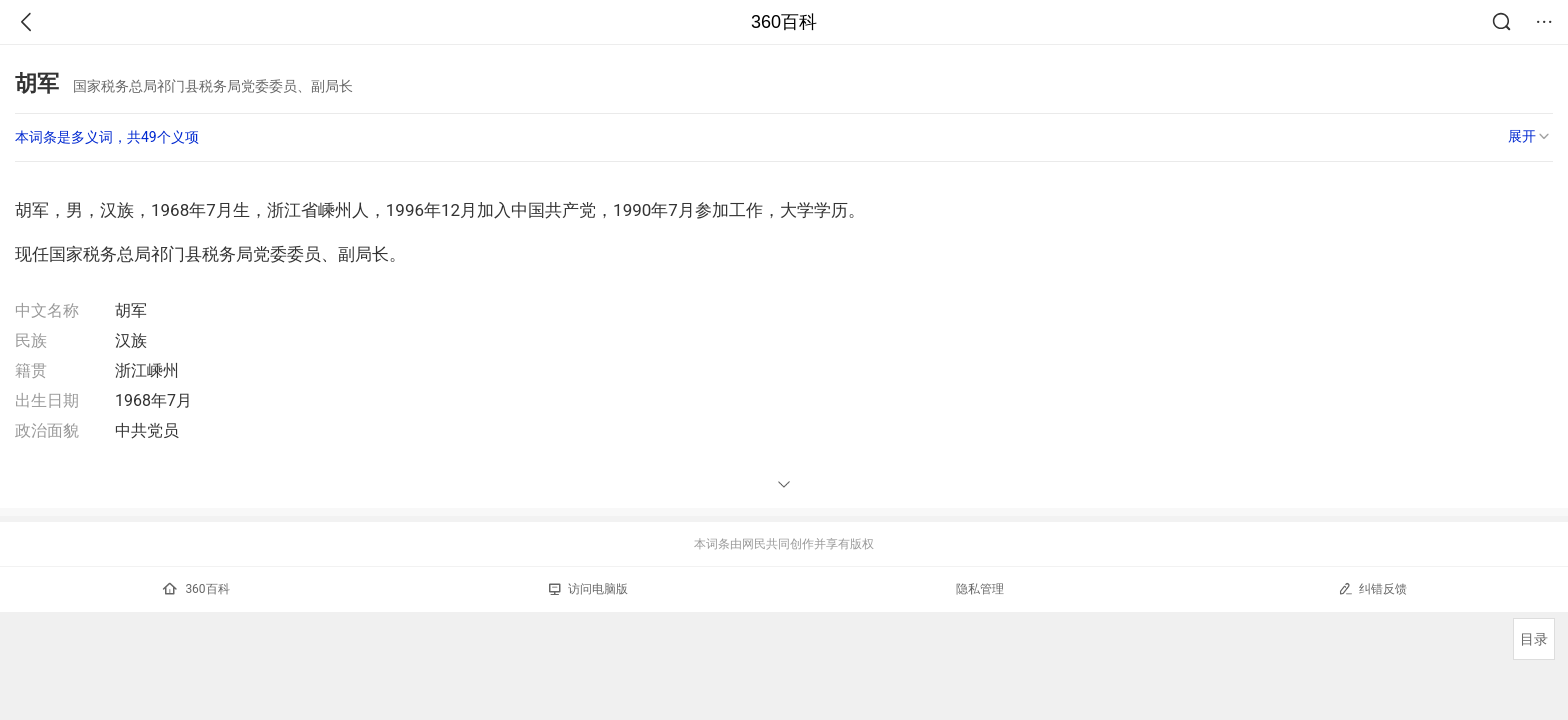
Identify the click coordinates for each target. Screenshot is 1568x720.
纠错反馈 (1372, 588)
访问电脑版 (588, 589)
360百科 (784, 22)
